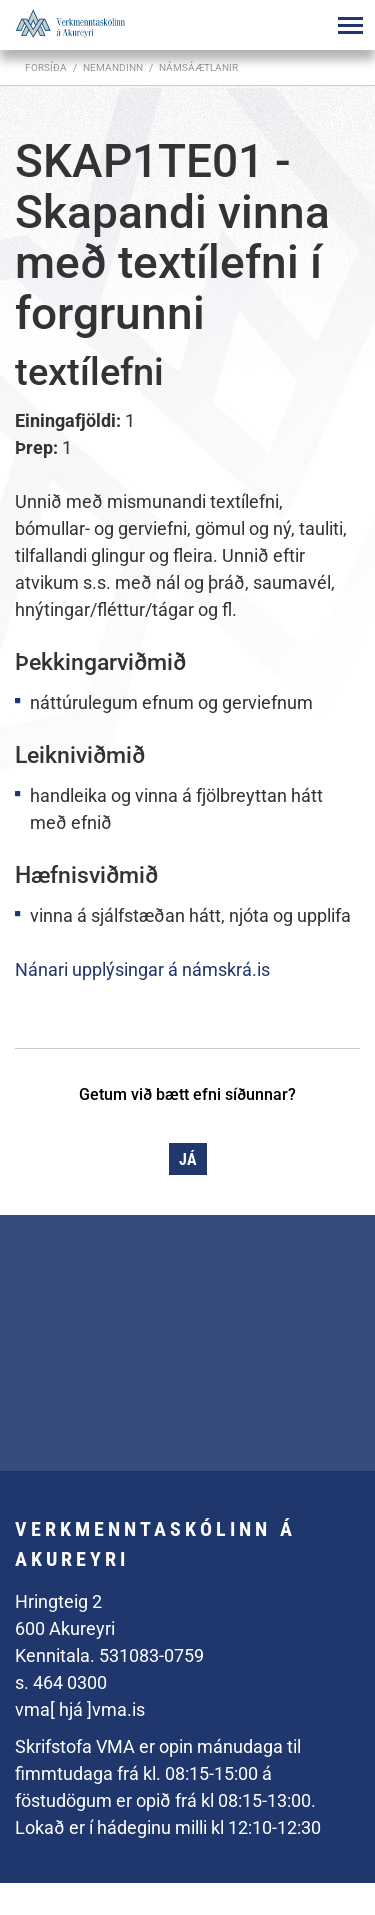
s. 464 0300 (61, 1682)
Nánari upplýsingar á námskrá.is (142, 969)
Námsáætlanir (198, 67)
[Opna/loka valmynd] (350, 25)
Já (188, 1159)
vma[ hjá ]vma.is (80, 1709)
